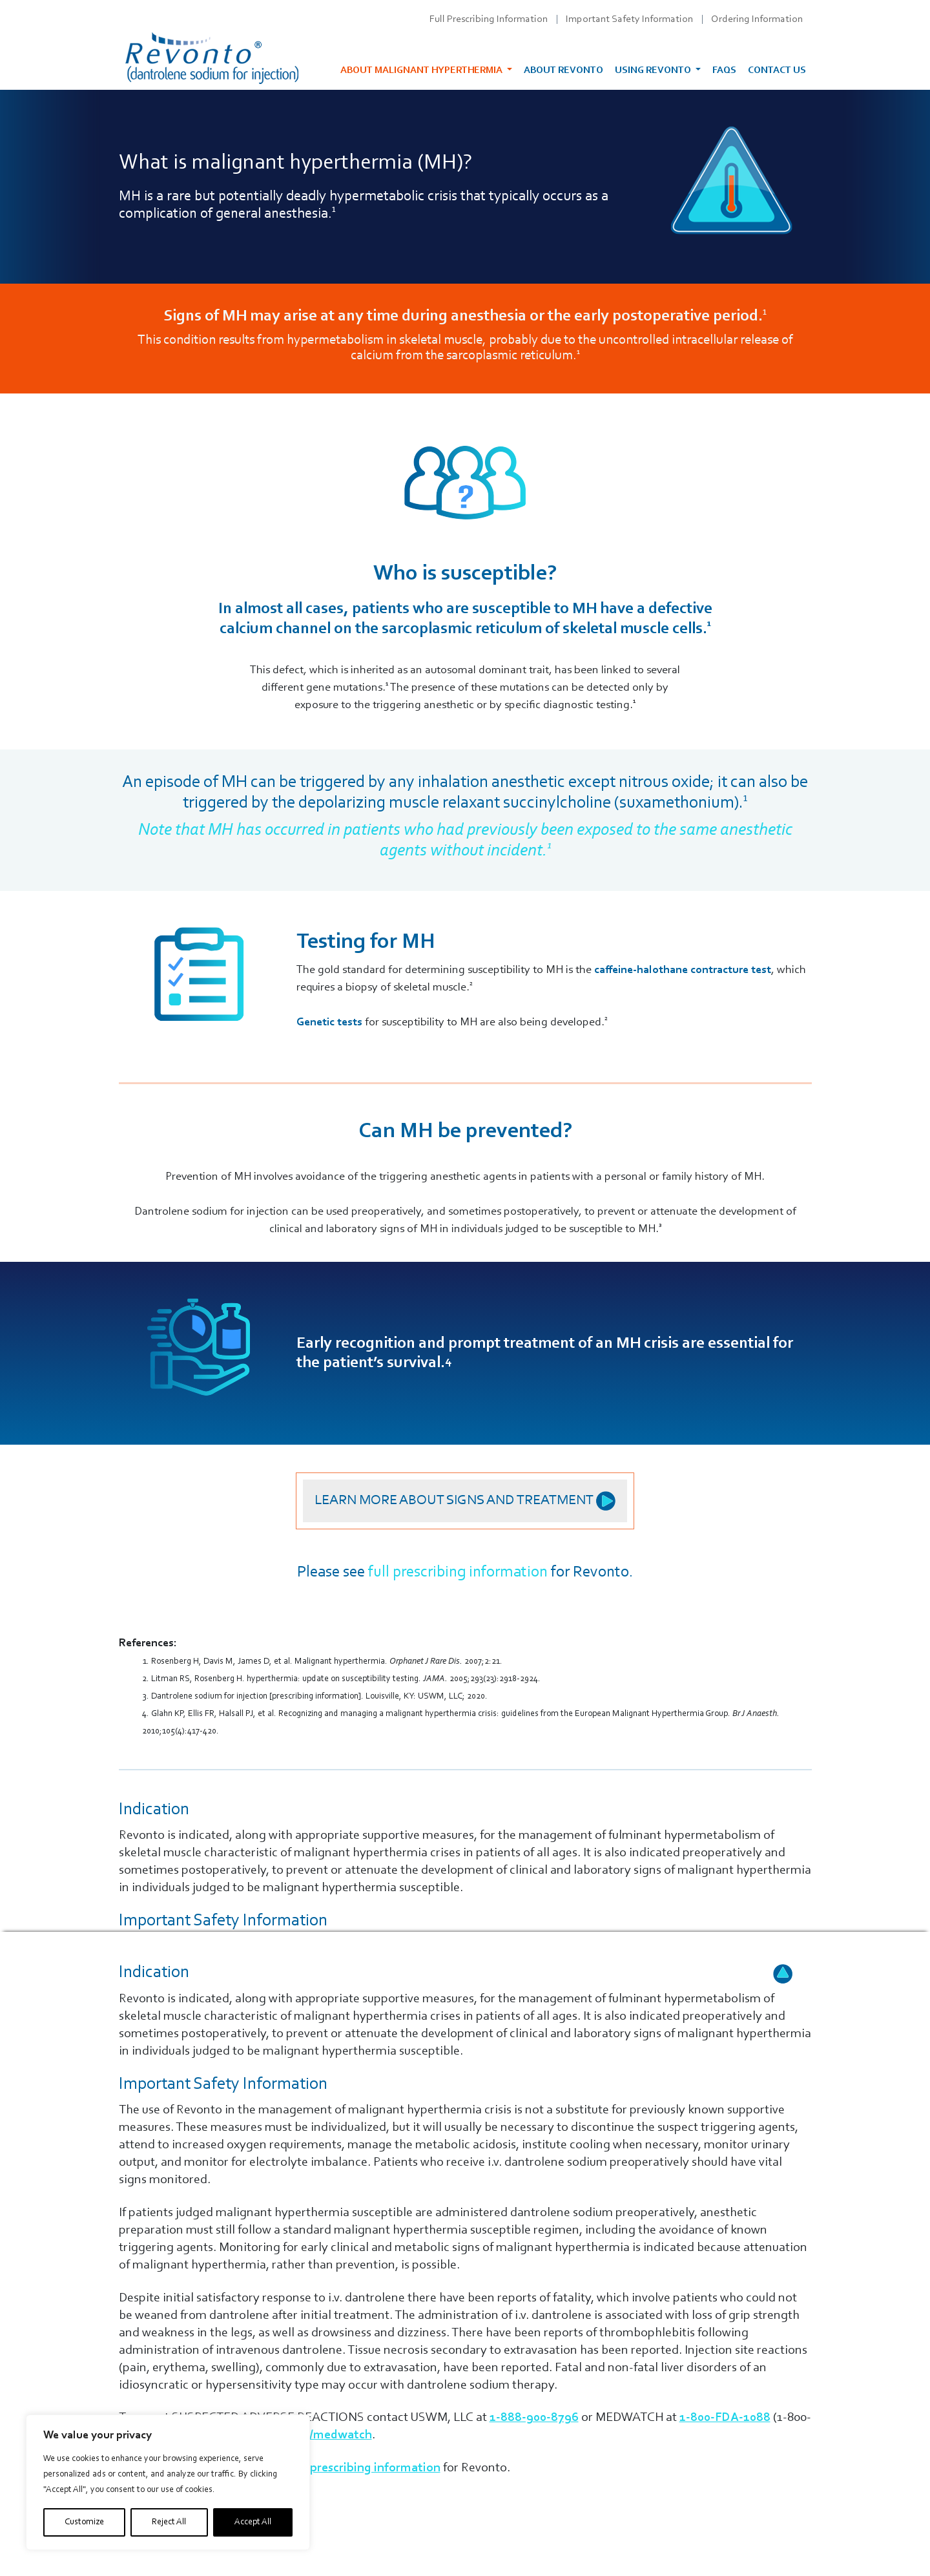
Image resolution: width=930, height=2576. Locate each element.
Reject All (169, 2522)
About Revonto (563, 71)
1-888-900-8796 (534, 2417)
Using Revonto (654, 71)
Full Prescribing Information (488, 19)
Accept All (252, 2522)
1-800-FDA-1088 (724, 2417)
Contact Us (777, 71)
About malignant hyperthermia (422, 71)
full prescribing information (458, 1572)
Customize (84, 2522)
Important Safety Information (629, 19)
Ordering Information (757, 19)
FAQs (724, 71)
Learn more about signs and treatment (465, 1501)
